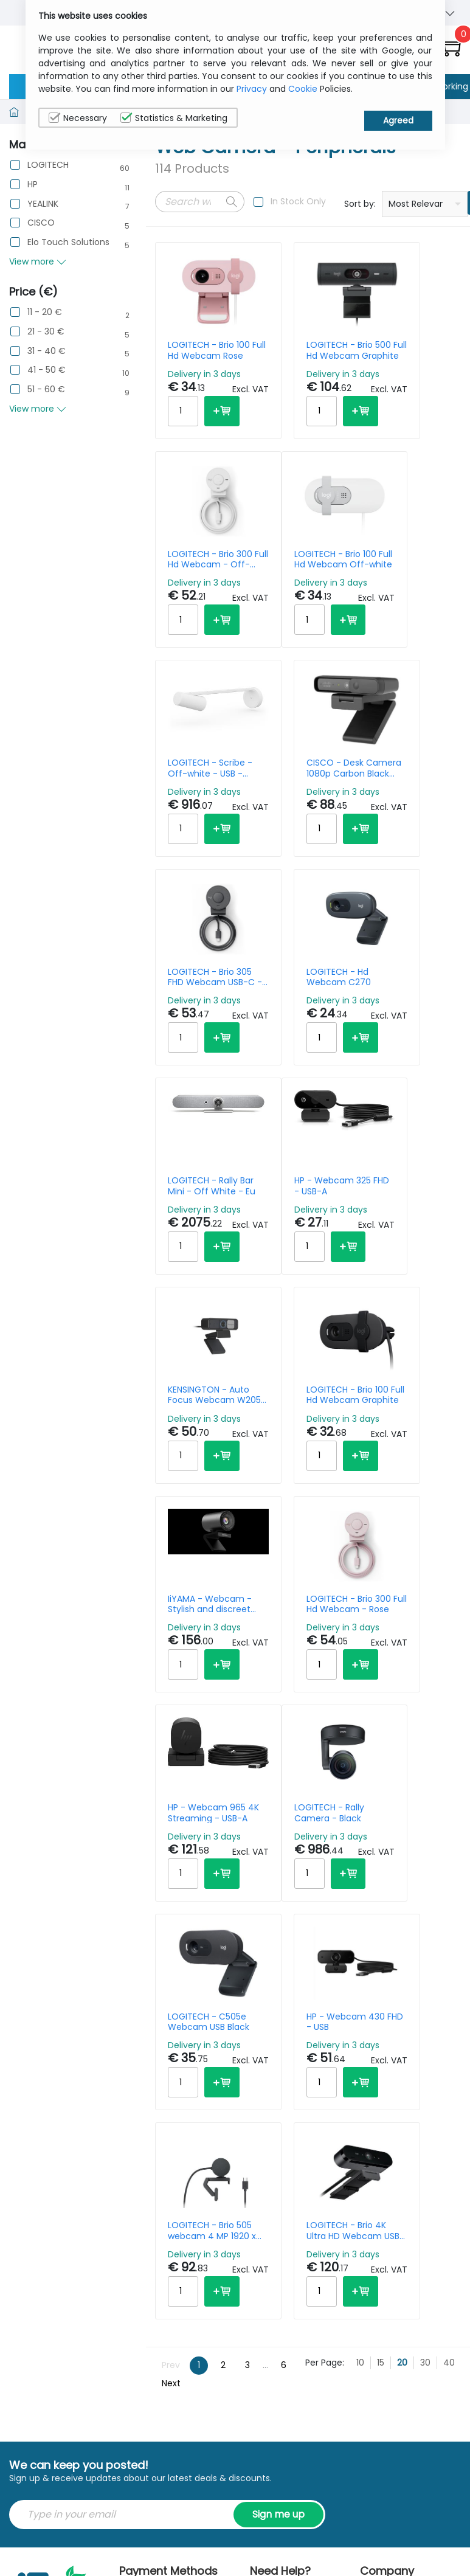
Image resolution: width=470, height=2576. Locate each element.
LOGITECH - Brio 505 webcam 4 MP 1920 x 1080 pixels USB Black (198, 1757)
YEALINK (42, 204)
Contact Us (384, 2186)
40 (449, 1914)
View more (37, 261)
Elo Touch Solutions (68, 242)
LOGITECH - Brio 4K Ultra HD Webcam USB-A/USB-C (298, 1757)
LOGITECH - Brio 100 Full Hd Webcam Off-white (198, 585)
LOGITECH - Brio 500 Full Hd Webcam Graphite (296, 350)
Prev (171, 1917)
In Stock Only (298, 201)
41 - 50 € (46, 370)
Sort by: (360, 204)
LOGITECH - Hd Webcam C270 (296, 819)
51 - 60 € (46, 389)
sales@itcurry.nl (292, 2154)
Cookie (302, 89)
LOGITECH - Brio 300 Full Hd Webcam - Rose (300, 1288)
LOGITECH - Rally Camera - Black (196, 1522)
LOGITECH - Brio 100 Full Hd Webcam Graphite (402, 1054)
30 (425, 1914)
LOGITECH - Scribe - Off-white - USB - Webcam (297, 585)
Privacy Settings (427, 2224)
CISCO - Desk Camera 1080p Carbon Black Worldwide (401, 585)
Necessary (78, 118)
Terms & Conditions (383, 2224)
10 (360, 1914)
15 (380, 1914)
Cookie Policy (425, 2192)
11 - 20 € (44, 312)
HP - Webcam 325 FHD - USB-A (197, 1054)
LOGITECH (48, 165)
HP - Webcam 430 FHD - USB (401, 1522)
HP (32, 184)
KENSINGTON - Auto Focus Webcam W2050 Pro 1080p (299, 1054)
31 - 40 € (46, 351)
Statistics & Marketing (173, 118)
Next (171, 1936)
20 (402, 1914)
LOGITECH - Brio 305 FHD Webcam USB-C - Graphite (193, 819)
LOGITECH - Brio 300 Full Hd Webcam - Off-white (402, 350)
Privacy (252, 89)
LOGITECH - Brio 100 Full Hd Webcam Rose (198, 350)
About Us (379, 2154)
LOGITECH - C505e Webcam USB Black (298, 1522)
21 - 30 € (45, 332)
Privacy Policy (425, 2160)
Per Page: (324, 1914)
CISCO (41, 223)
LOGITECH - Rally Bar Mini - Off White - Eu (402, 819)
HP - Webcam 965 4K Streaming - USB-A (401, 1288)
